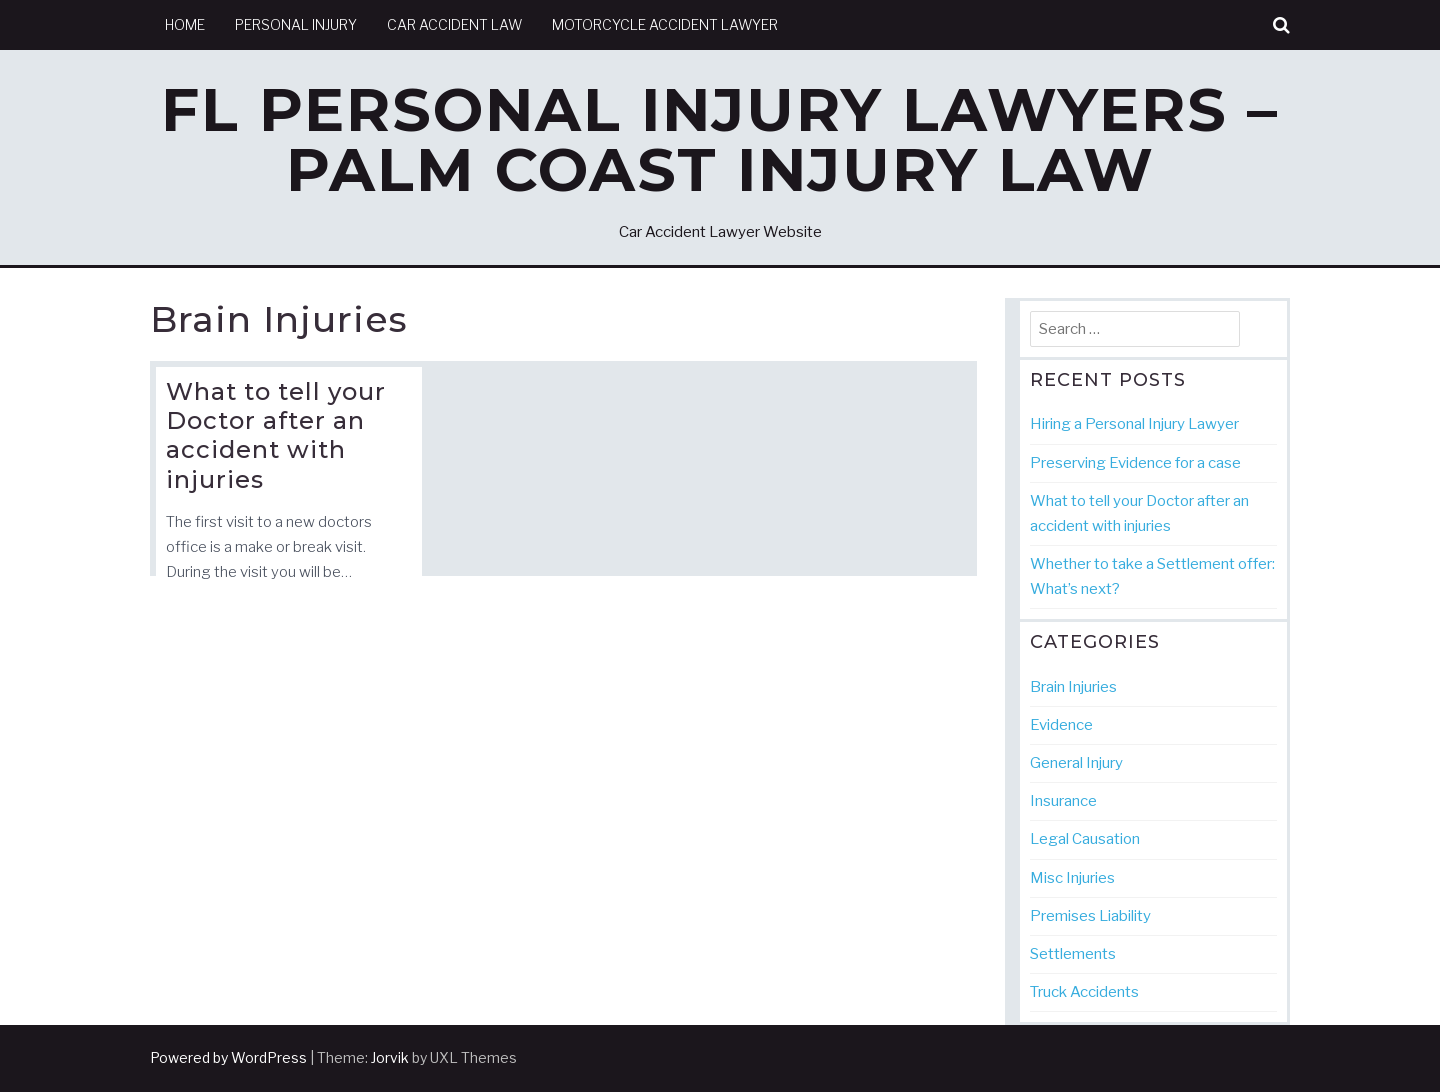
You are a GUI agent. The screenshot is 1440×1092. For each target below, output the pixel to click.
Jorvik (390, 1057)
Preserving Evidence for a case (1135, 463)
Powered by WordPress (228, 1057)
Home (185, 24)
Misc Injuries (1072, 878)
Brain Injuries (1073, 687)
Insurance (1063, 801)
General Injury (1076, 763)
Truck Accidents (1084, 992)
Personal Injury (296, 24)
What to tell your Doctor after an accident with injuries (276, 435)
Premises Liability (1090, 916)
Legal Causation (1085, 839)
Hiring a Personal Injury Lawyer (1134, 424)
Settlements (1073, 954)
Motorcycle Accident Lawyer (665, 24)
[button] (1281, 25)
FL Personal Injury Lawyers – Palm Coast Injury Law (720, 139)
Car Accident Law (454, 24)
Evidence (1061, 725)
